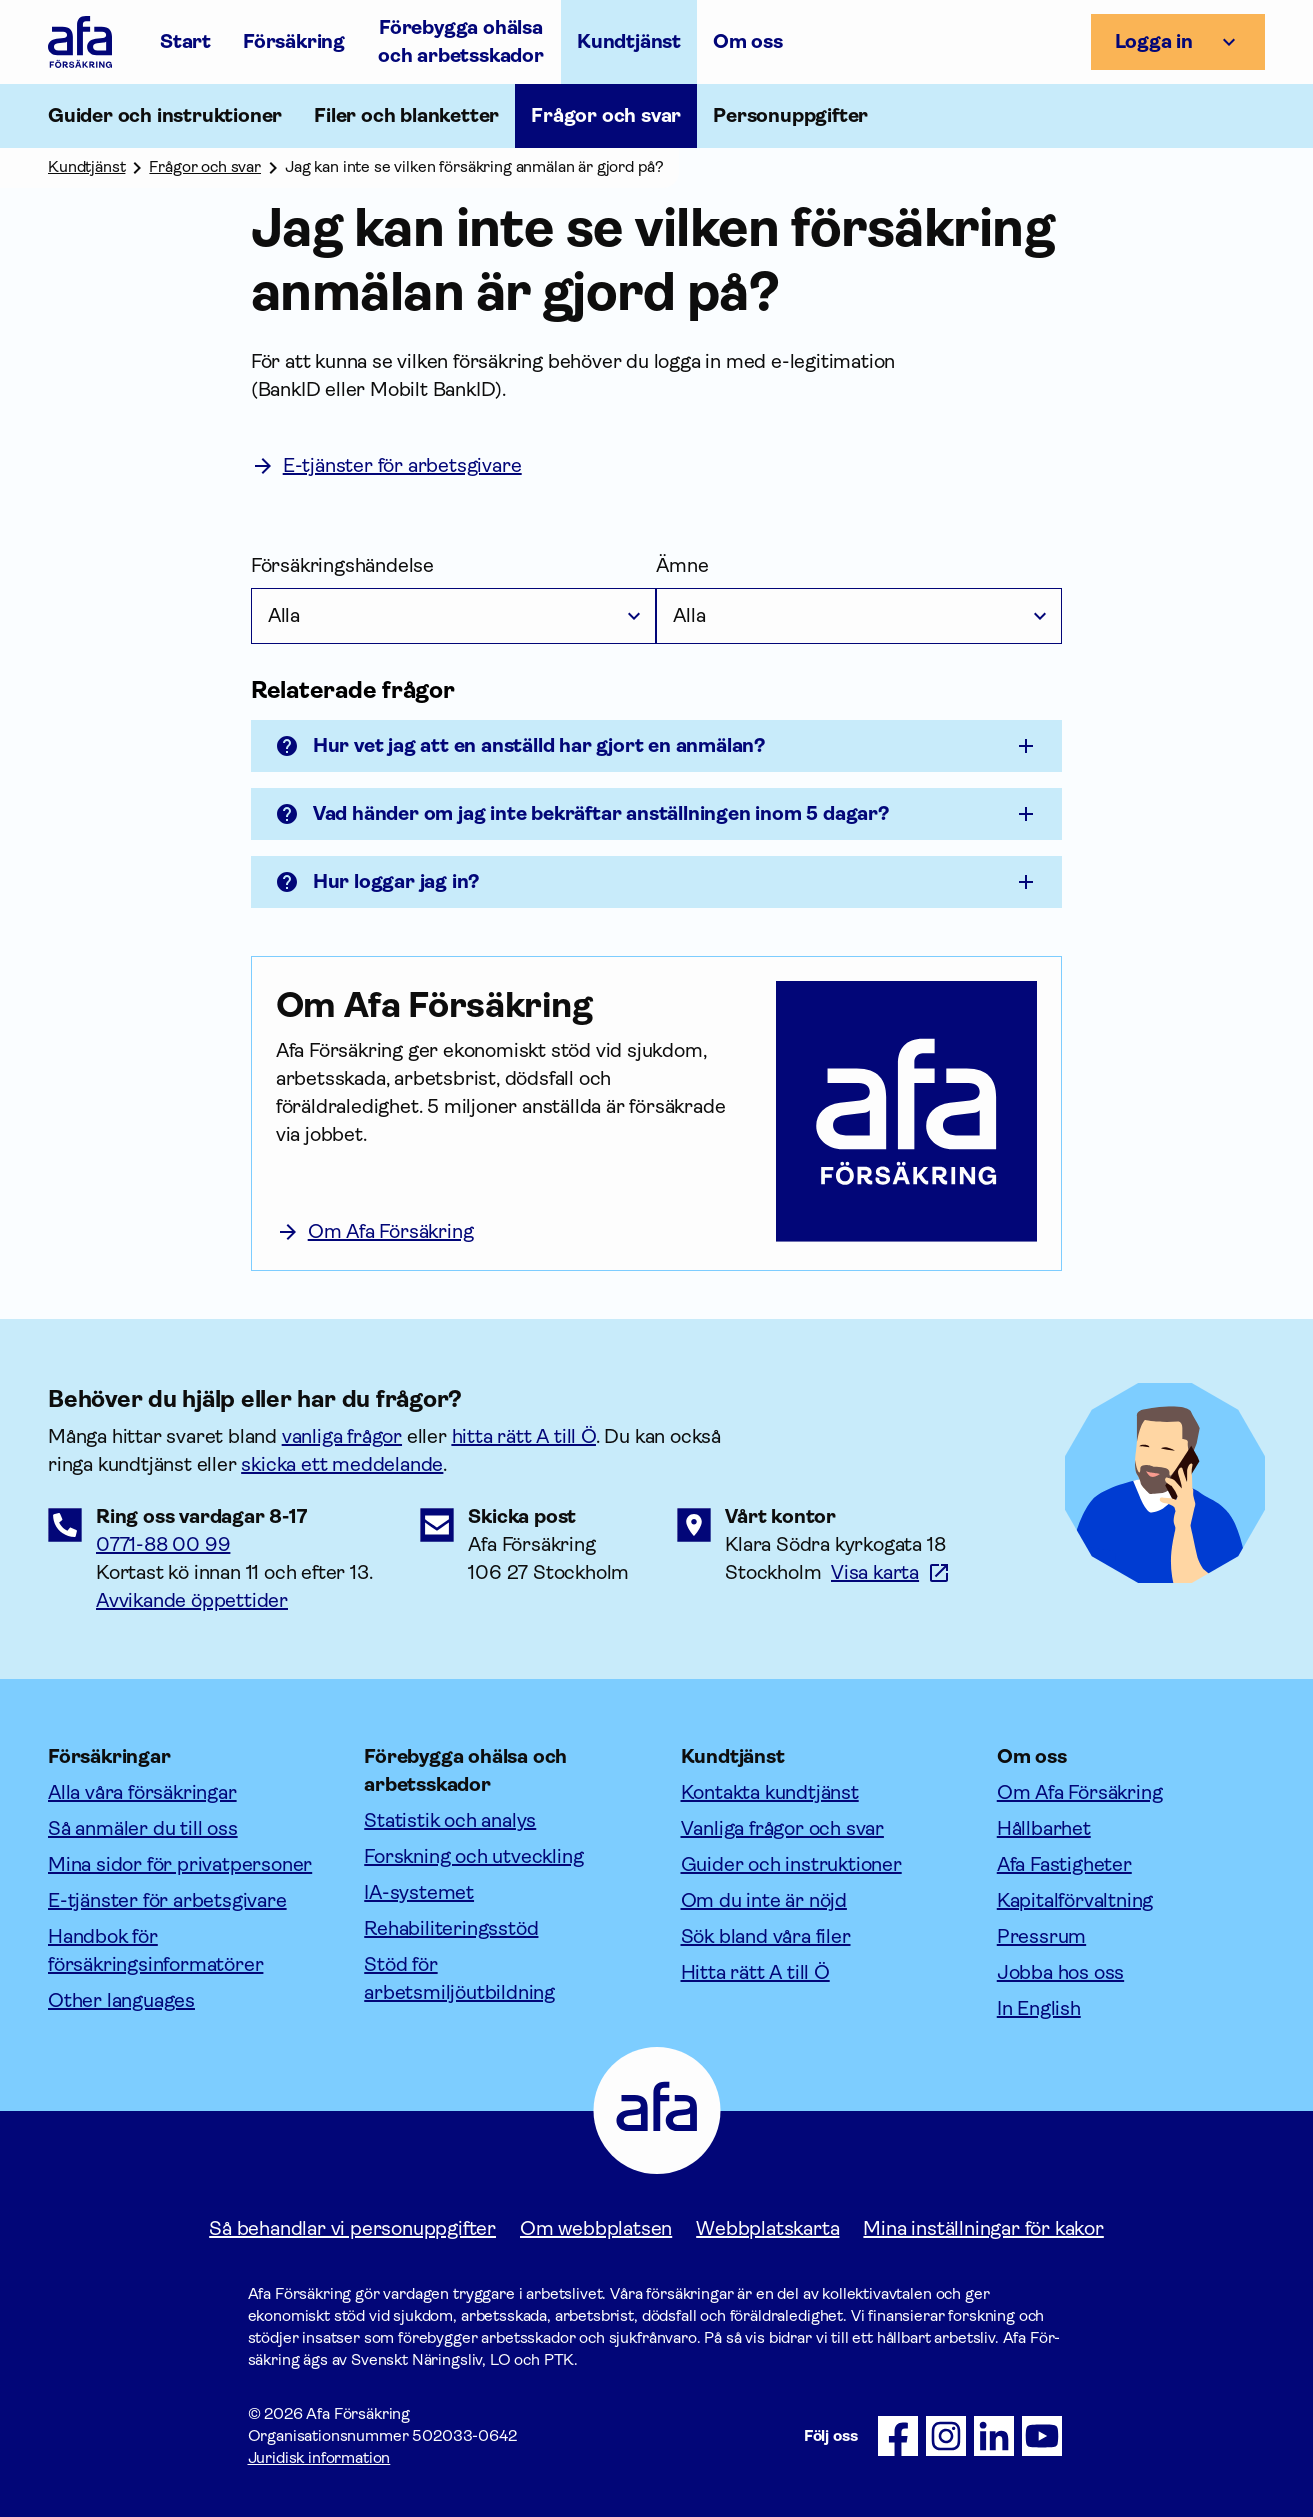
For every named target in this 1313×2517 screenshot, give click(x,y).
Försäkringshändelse (342, 565)
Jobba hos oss (1060, 1972)
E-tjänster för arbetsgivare (167, 1900)
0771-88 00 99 (163, 1544)
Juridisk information (319, 2457)
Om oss (748, 41)
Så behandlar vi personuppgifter (352, 2228)
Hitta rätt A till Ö (755, 1972)
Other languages (121, 2000)
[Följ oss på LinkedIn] (994, 2436)
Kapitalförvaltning (1075, 1900)
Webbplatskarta (767, 2228)
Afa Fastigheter (1064, 1864)
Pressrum (1041, 1936)
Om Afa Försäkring (1080, 1792)
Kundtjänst (629, 41)
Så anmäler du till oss (143, 1828)
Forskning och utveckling (473, 1856)
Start (185, 41)
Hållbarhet (1044, 1828)
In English (1039, 2008)
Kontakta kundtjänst (770, 1792)
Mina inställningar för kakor (983, 2228)
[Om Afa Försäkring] (514, 1005)
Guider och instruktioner (791, 1864)
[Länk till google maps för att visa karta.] (891, 1572)
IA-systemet (419, 1892)
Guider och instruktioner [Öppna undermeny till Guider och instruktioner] (165, 115)
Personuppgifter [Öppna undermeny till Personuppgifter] (790, 115)
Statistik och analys (450, 1820)
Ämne (682, 565)
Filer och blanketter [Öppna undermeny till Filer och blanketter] (406, 115)
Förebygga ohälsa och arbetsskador (461, 41)
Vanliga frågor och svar (782, 1828)
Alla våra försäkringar (142, 1792)
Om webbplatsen (596, 2228)
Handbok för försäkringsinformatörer (155, 1950)
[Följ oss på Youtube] (1042, 2436)
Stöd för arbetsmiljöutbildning (459, 1978)
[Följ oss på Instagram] (946, 2436)
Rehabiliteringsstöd (451, 1928)
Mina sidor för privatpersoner (180, 1864)
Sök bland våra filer (766, 1936)
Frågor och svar (606, 115)
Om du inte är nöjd (764, 1900)
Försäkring (294, 41)
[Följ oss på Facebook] (898, 2436)
